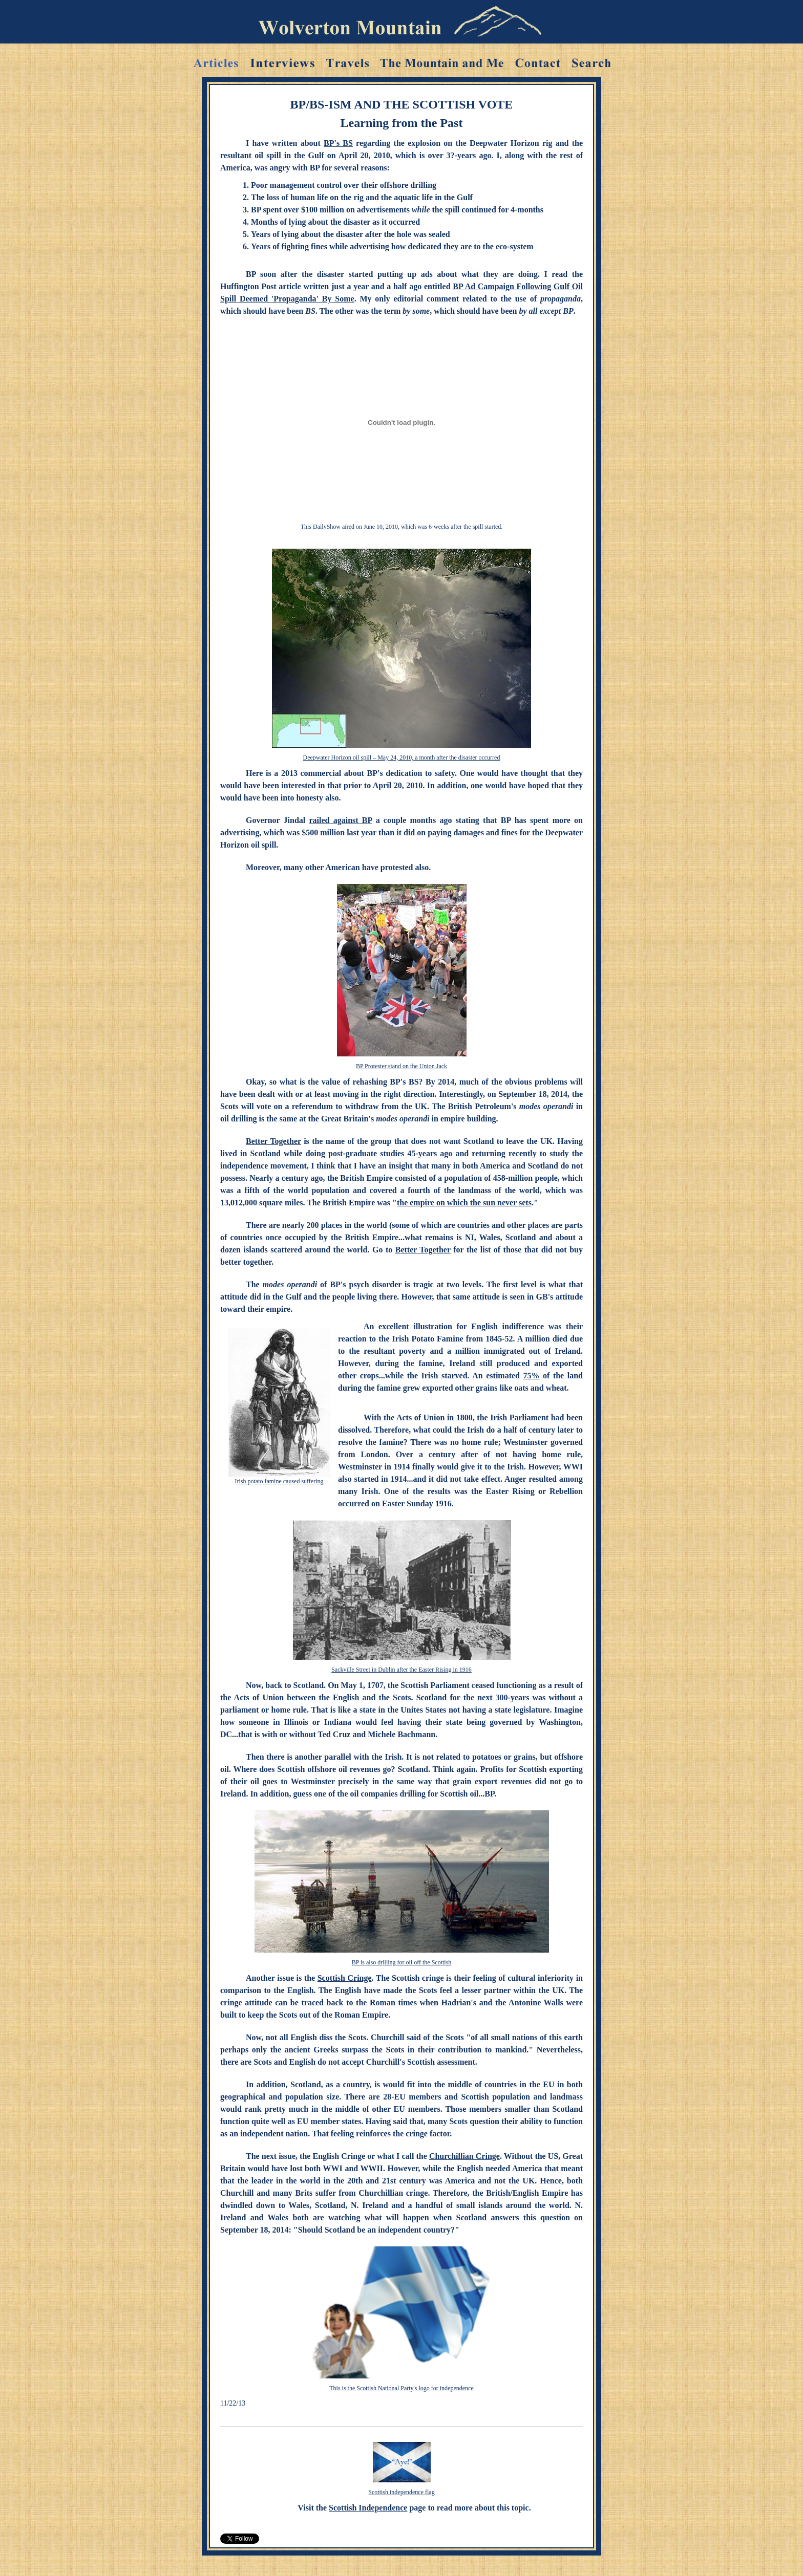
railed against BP (340, 820)
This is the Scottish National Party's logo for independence (401, 2388)
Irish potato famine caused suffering (279, 1481)
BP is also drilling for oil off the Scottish (402, 1962)
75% (531, 1375)
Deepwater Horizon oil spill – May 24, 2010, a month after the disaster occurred (401, 757)
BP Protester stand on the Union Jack (401, 1066)
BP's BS (338, 143)
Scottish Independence (368, 2507)
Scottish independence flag (401, 2492)
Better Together (273, 1141)
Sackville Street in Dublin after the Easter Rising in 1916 (401, 1669)
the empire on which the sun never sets (464, 1202)
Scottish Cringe (345, 1978)
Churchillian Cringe (464, 2156)
